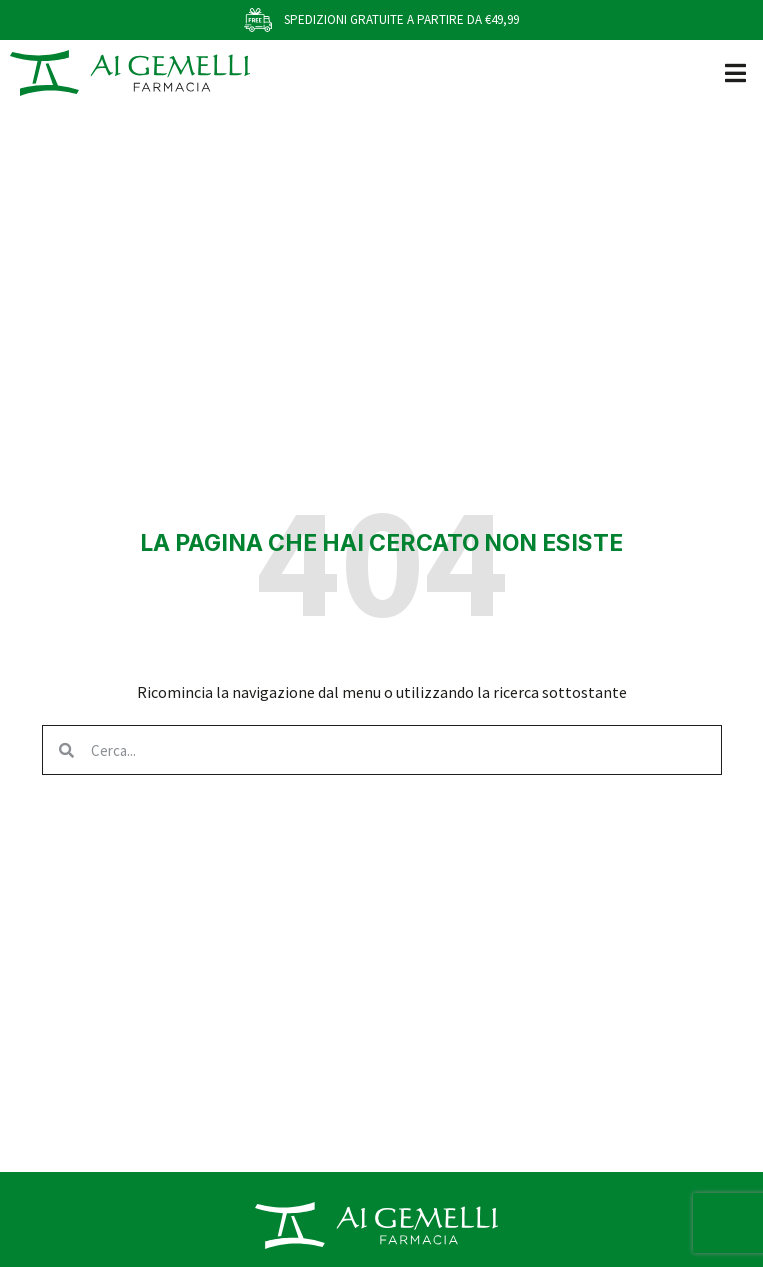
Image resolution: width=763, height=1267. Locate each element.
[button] (735, 72)
